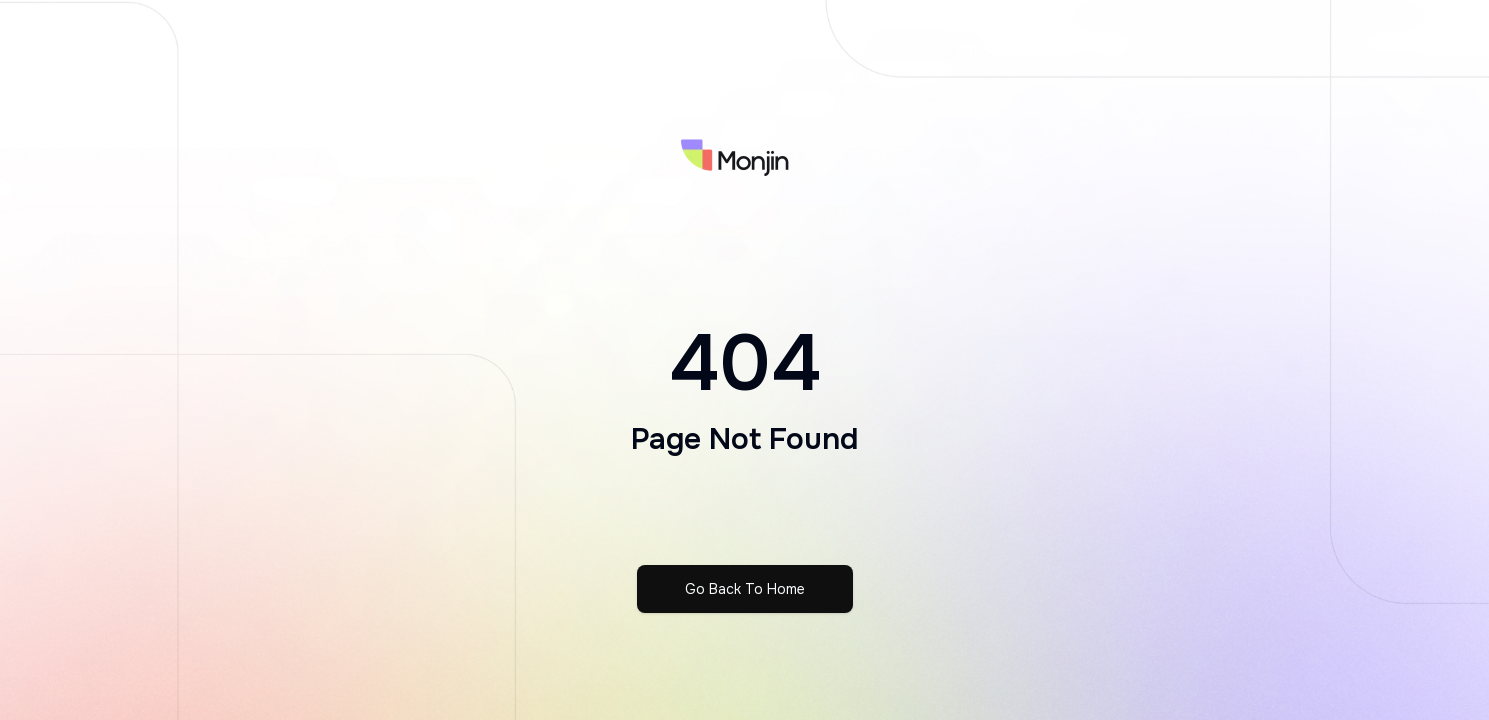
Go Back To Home (745, 589)
